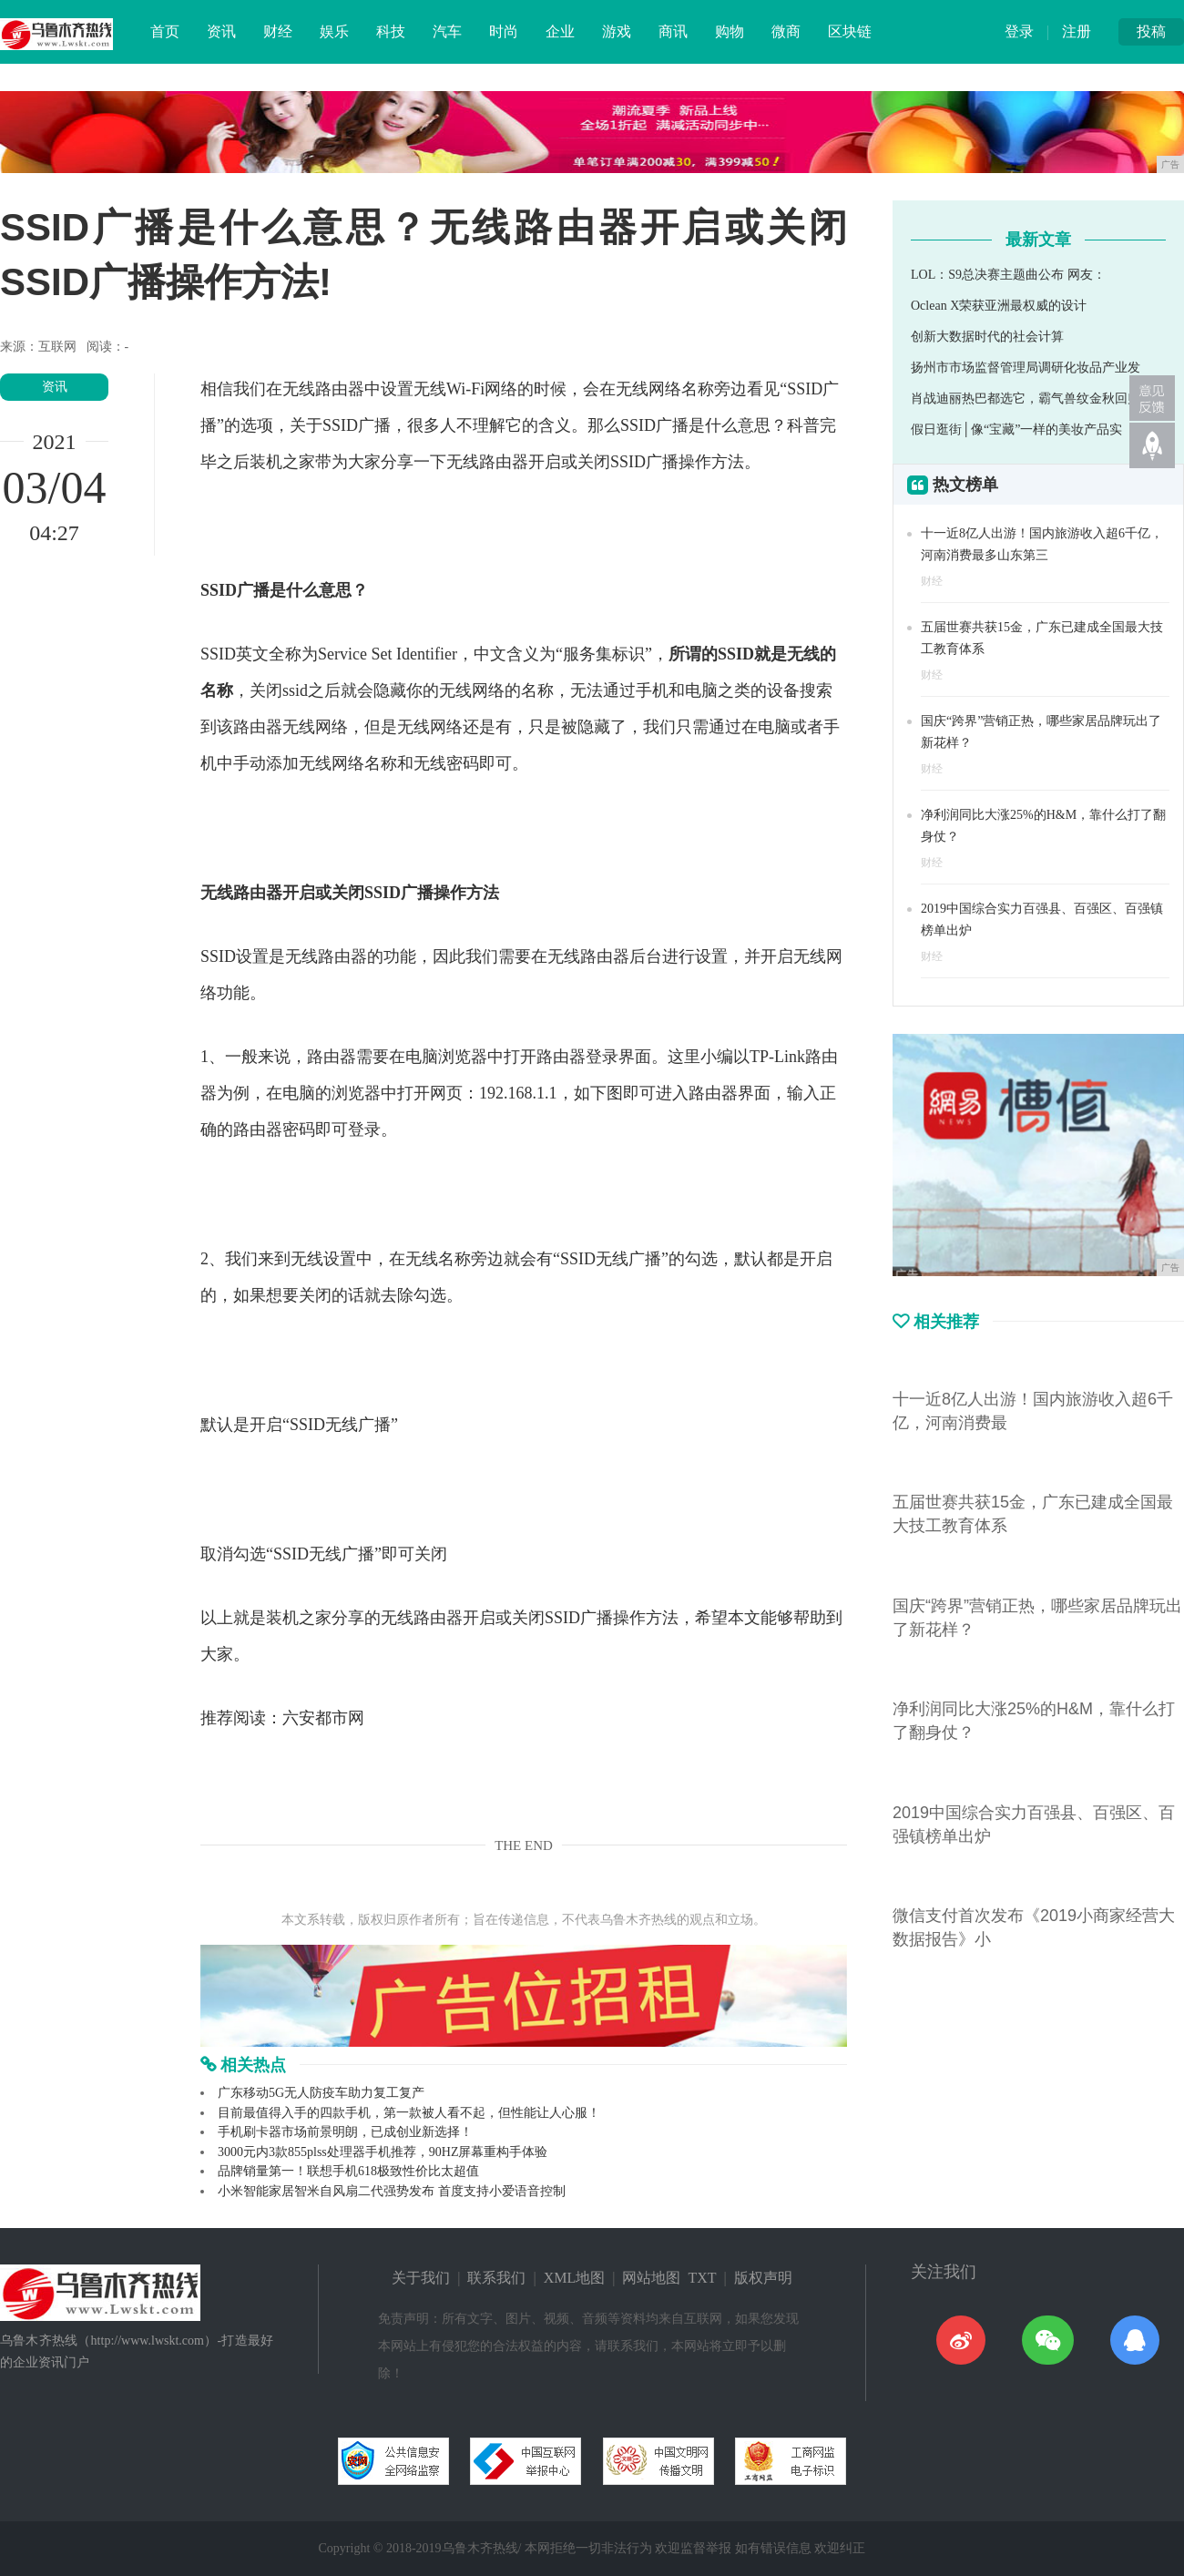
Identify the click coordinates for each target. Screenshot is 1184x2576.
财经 (277, 31)
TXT (702, 2277)
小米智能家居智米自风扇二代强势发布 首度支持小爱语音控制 (392, 2191)
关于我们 (421, 2277)
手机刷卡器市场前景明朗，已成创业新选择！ (345, 2132)
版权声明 (763, 2277)
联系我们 (496, 2277)
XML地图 (575, 2277)
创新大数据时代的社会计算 (987, 336)
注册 (1076, 31)
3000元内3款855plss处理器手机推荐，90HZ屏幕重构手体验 (382, 2152)
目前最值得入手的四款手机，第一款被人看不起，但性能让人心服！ (409, 2113)
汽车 (447, 31)
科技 (390, 31)
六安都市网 (323, 1718)
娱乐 (334, 31)
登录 (1019, 31)
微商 (786, 31)
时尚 (503, 31)
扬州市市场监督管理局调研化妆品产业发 (1025, 367)
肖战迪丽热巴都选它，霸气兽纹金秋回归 (1025, 398)
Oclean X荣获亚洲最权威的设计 (999, 305)
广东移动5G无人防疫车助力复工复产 (321, 2093)
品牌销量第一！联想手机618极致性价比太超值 (348, 2171)
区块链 (850, 31)
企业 (560, 31)
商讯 (673, 31)
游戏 (616, 31)
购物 (729, 31)
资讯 (221, 31)
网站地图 (651, 2277)
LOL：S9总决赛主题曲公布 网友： (1008, 274)
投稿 (1151, 31)
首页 (164, 31)
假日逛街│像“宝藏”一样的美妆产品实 (1016, 429)
